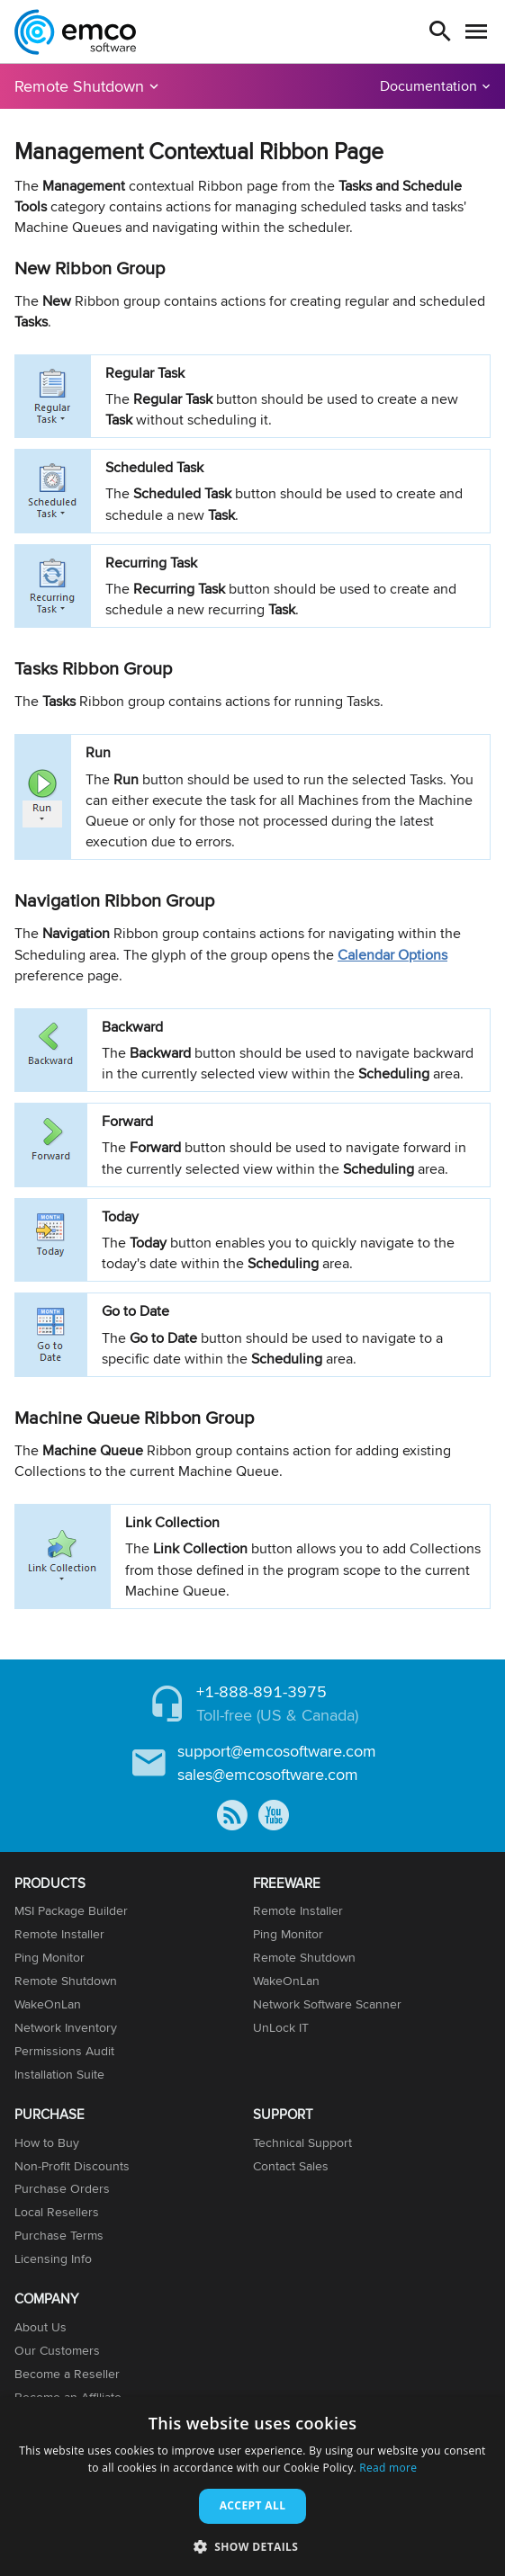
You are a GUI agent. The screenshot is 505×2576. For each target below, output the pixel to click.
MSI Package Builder (71, 1910)
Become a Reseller (67, 2374)
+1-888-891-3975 (261, 1691)
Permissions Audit (64, 2051)
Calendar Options (392, 954)
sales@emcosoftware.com (267, 1774)
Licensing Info (53, 2258)
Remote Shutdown (79, 86)
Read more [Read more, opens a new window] (388, 2467)
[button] (253, 2545)
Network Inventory (65, 2027)
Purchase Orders (62, 2188)
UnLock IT (281, 2027)
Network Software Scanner (327, 2004)
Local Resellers (56, 2212)
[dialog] (252, 2486)
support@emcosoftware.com (276, 1750)
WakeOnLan (47, 2004)
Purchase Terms (59, 2235)
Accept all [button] (253, 2505)
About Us (40, 2327)
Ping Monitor (49, 1957)
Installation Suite (59, 2074)
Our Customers (57, 2350)
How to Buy (46, 2142)
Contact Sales (291, 2166)
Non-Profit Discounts (72, 2166)
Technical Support (302, 2142)
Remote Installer (59, 1934)
